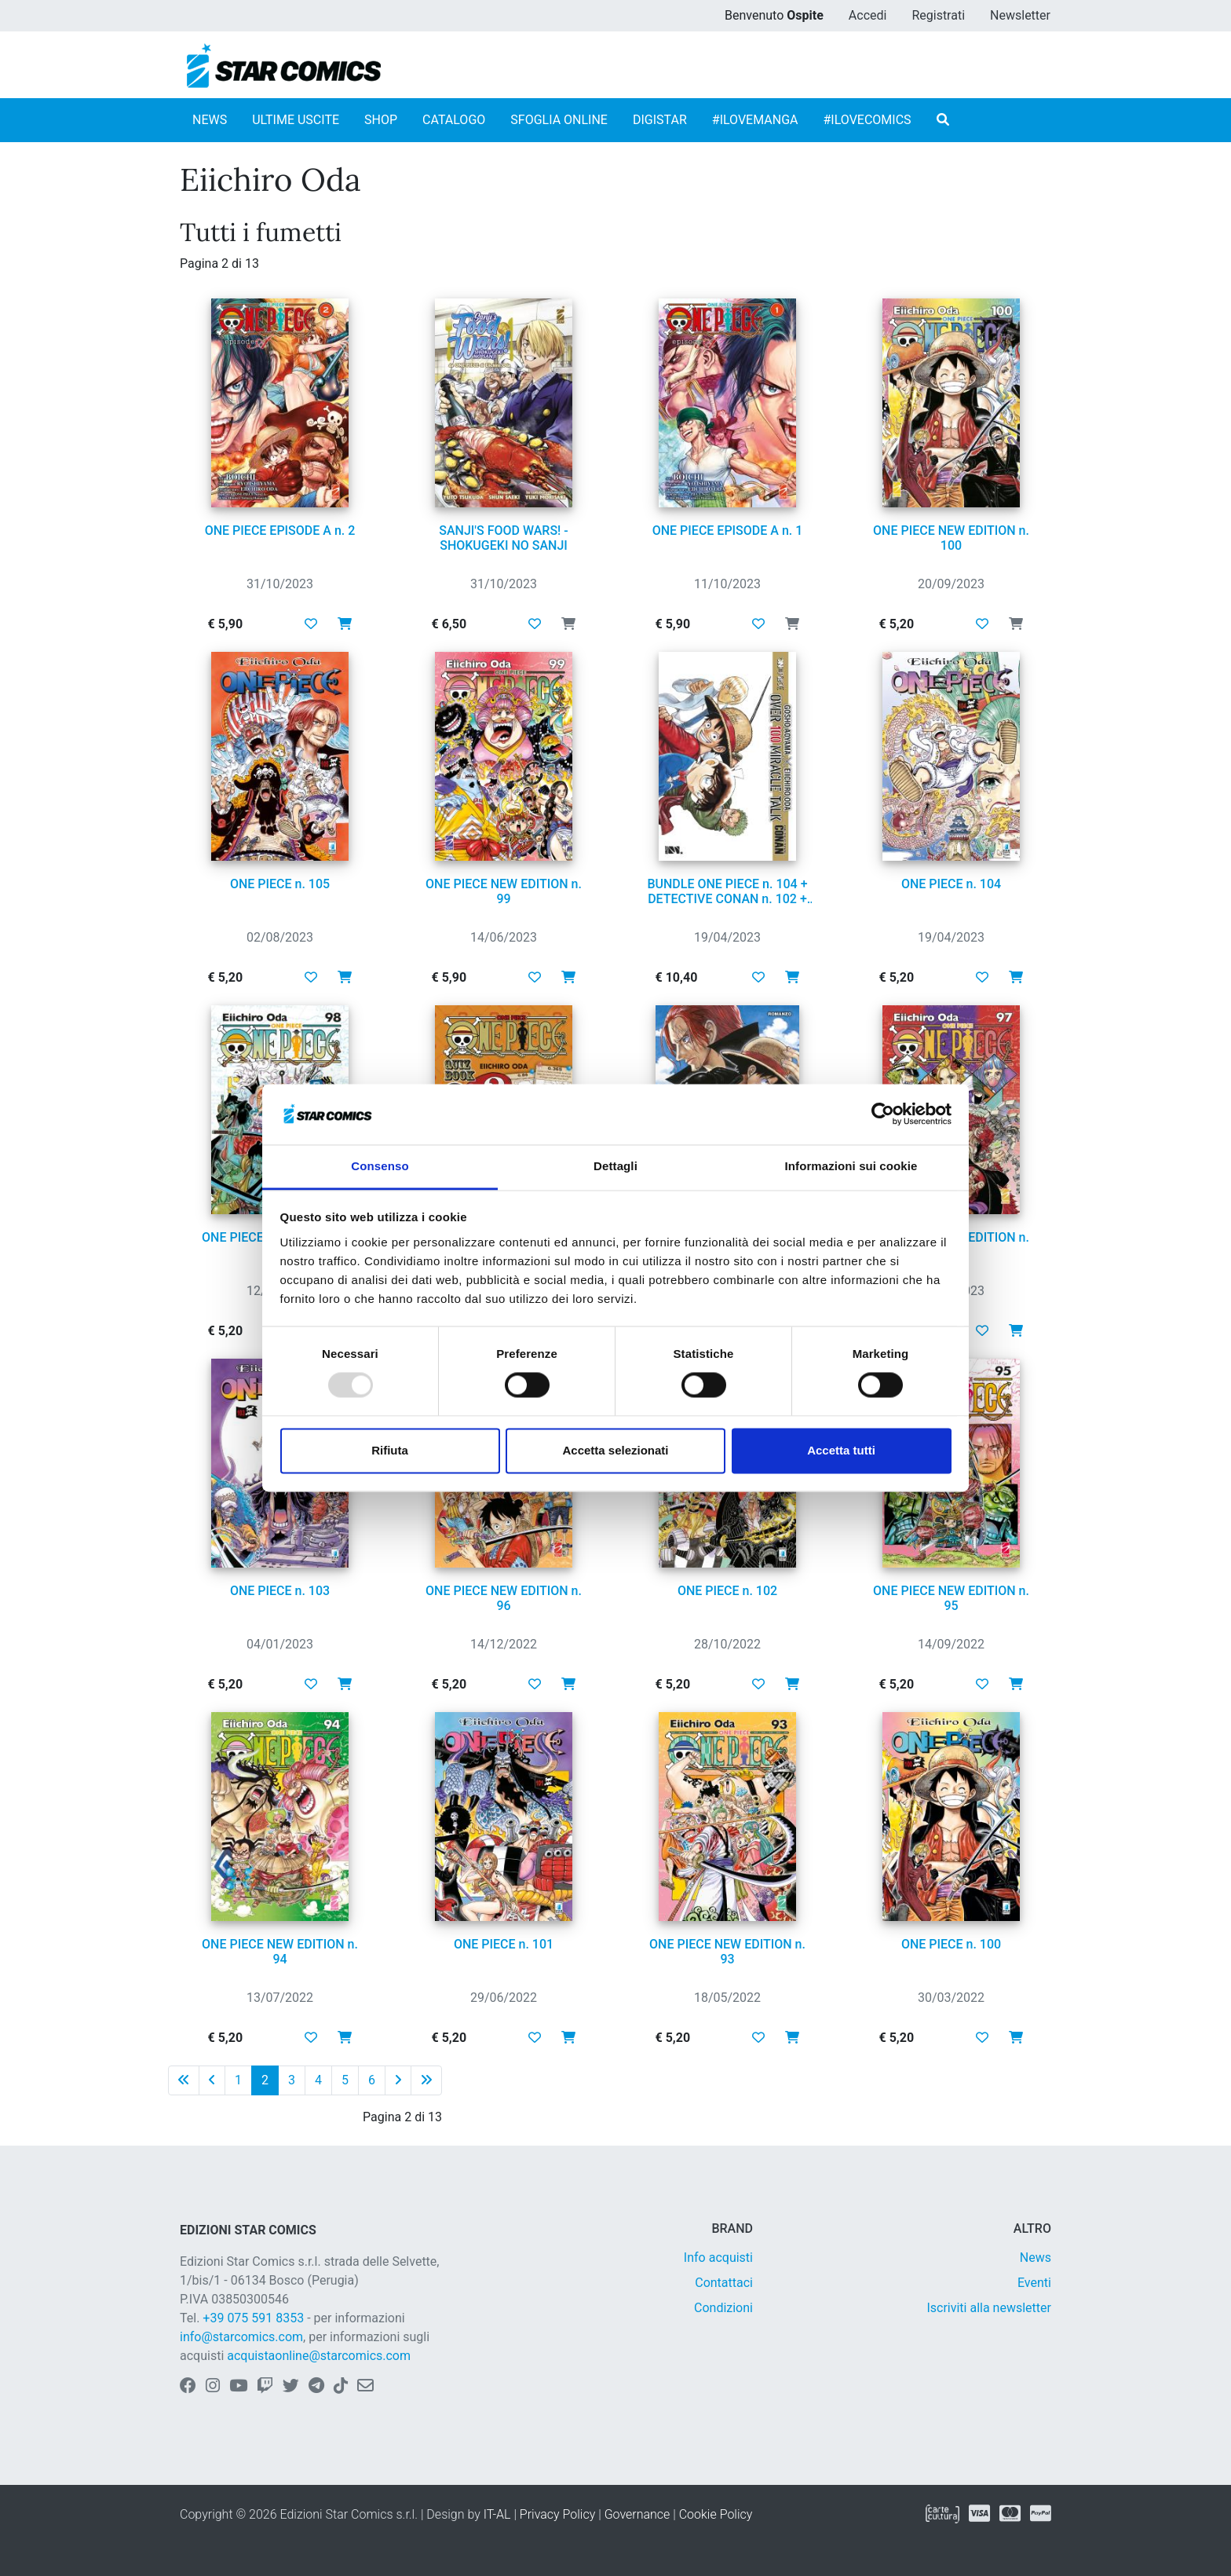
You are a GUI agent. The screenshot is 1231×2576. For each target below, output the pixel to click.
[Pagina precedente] (212, 2080)
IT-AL (497, 2514)
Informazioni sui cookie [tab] (851, 1166)
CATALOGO (453, 119)
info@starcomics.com (241, 2336)
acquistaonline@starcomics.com (319, 2355)
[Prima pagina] (183, 2080)
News (1035, 2257)
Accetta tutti (841, 1450)
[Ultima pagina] (426, 2080)
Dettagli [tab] (615, 1166)
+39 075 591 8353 (253, 2318)
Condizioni (723, 2307)
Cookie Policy (716, 2514)
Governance (637, 2514)
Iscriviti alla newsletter (988, 2307)
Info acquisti (718, 2257)
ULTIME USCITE (295, 119)
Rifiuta (389, 1450)
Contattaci (724, 2282)
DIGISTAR (660, 119)
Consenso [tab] (379, 1166)
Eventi (1034, 2282)
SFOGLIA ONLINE (559, 119)
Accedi (868, 15)
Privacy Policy (557, 2514)
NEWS (209, 119)
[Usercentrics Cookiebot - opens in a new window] (883, 1114)
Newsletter (1020, 15)
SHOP (380, 119)
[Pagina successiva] (398, 2080)
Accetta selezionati (615, 1450)
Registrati (938, 15)
